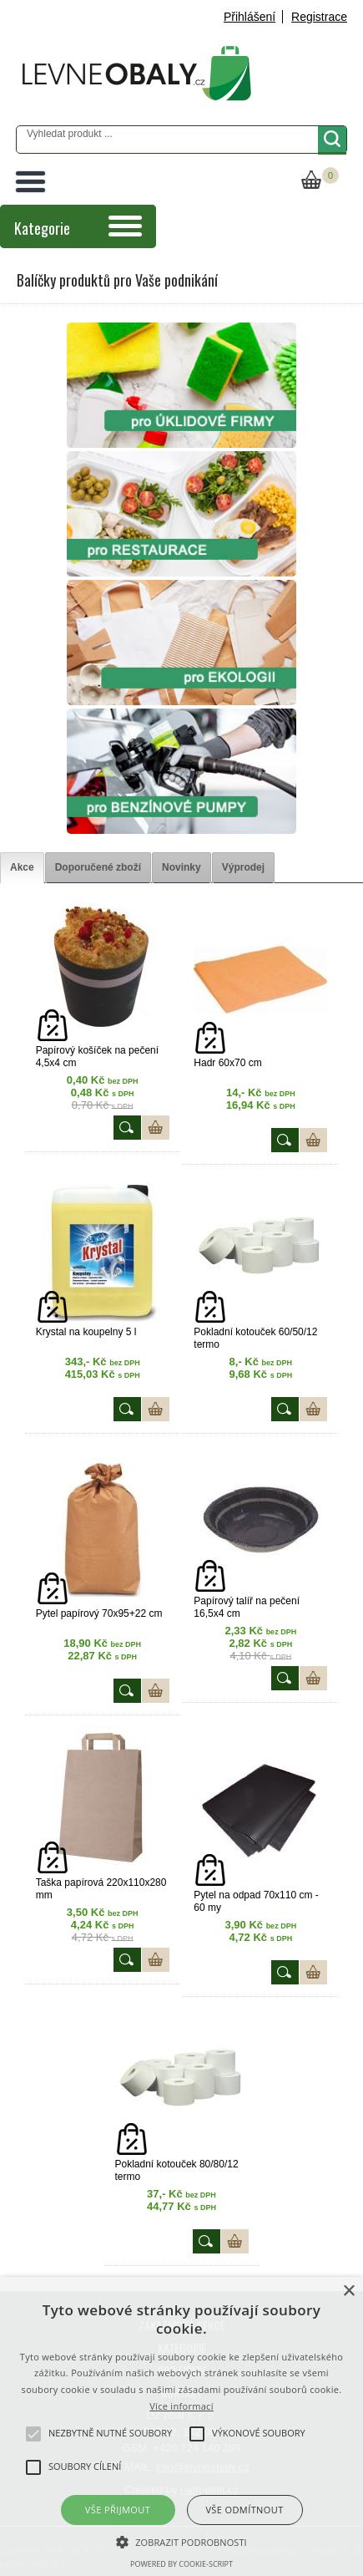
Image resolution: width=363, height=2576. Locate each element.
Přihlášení (249, 16)
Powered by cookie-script (181, 2563)
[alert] (181, 2426)
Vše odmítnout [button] (244, 2509)
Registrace (319, 16)
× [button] (348, 2291)
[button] (181, 2540)
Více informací (181, 2406)
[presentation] (22, 867)
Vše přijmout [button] (117, 2509)
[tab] (22, 867)
